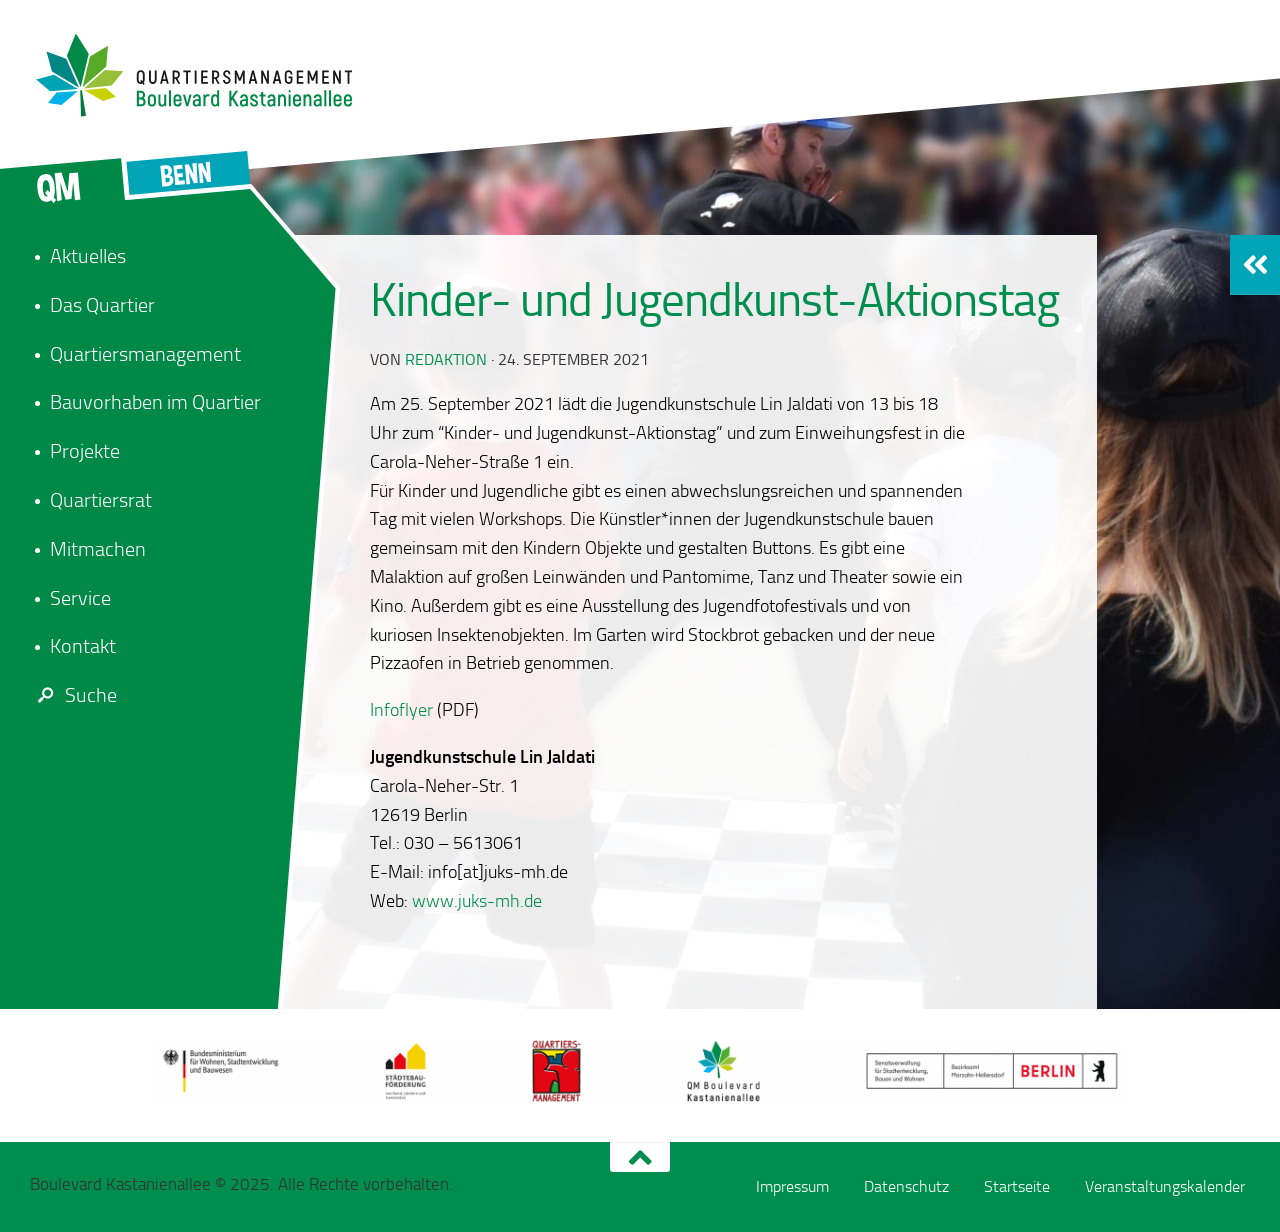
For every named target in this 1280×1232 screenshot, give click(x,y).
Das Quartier (102, 305)
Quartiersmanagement (145, 354)
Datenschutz (906, 1186)
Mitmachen (98, 549)
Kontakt (83, 646)
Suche (73, 695)
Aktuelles (88, 256)
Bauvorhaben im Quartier (155, 402)
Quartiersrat (101, 500)
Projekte (85, 451)
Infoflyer (401, 710)
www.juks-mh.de (477, 901)
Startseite (1017, 1186)
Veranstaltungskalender (1165, 1186)
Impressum (792, 1186)
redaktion (446, 359)
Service (80, 598)
